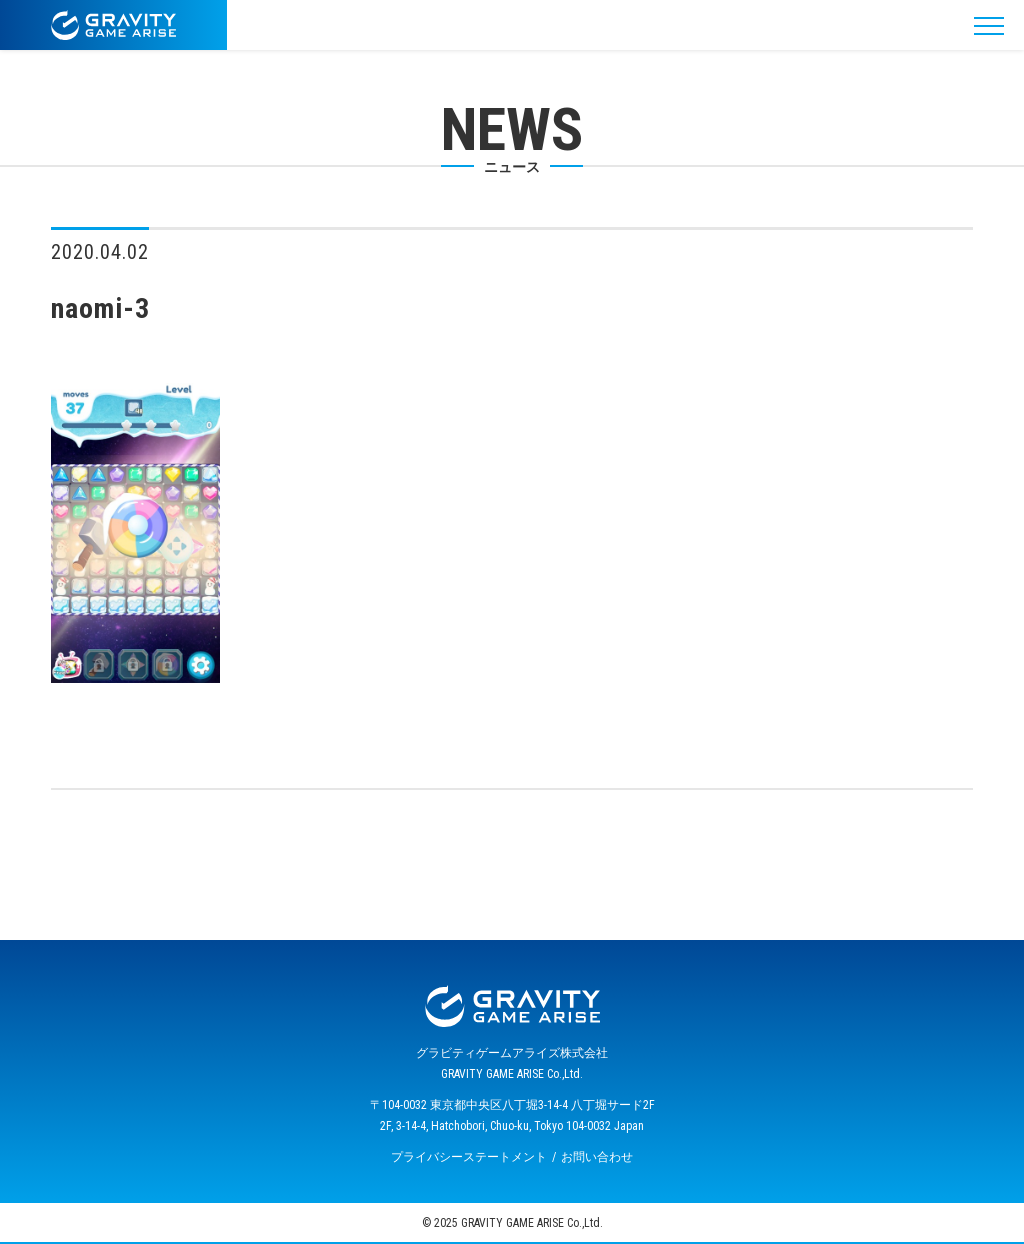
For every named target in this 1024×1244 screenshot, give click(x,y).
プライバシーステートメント (469, 1157)
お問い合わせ (597, 1157)
